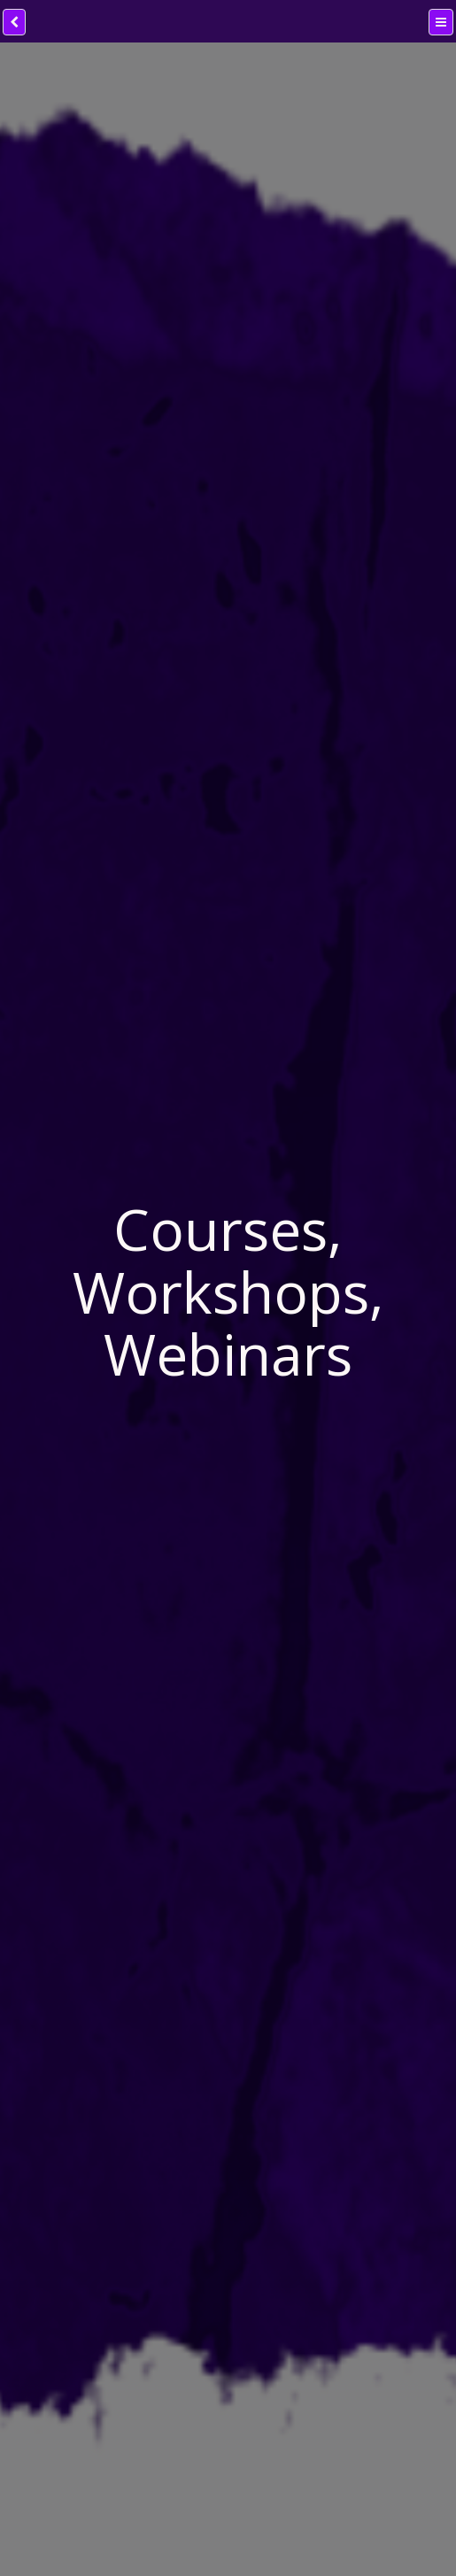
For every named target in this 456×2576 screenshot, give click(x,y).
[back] (14, 22)
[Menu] (441, 22)
